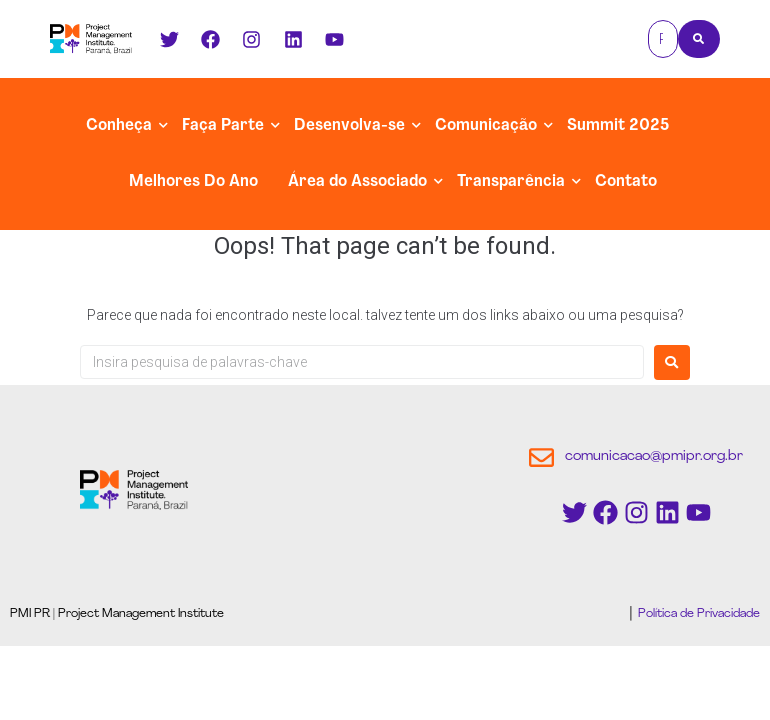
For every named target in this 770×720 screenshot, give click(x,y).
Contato (626, 182)
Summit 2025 (618, 126)
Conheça (119, 126)
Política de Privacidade (697, 614)
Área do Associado (357, 182)
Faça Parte (223, 126)
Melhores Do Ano (193, 182)
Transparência (511, 182)
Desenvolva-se (349, 126)
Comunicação (486, 126)
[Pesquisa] (663, 39)
